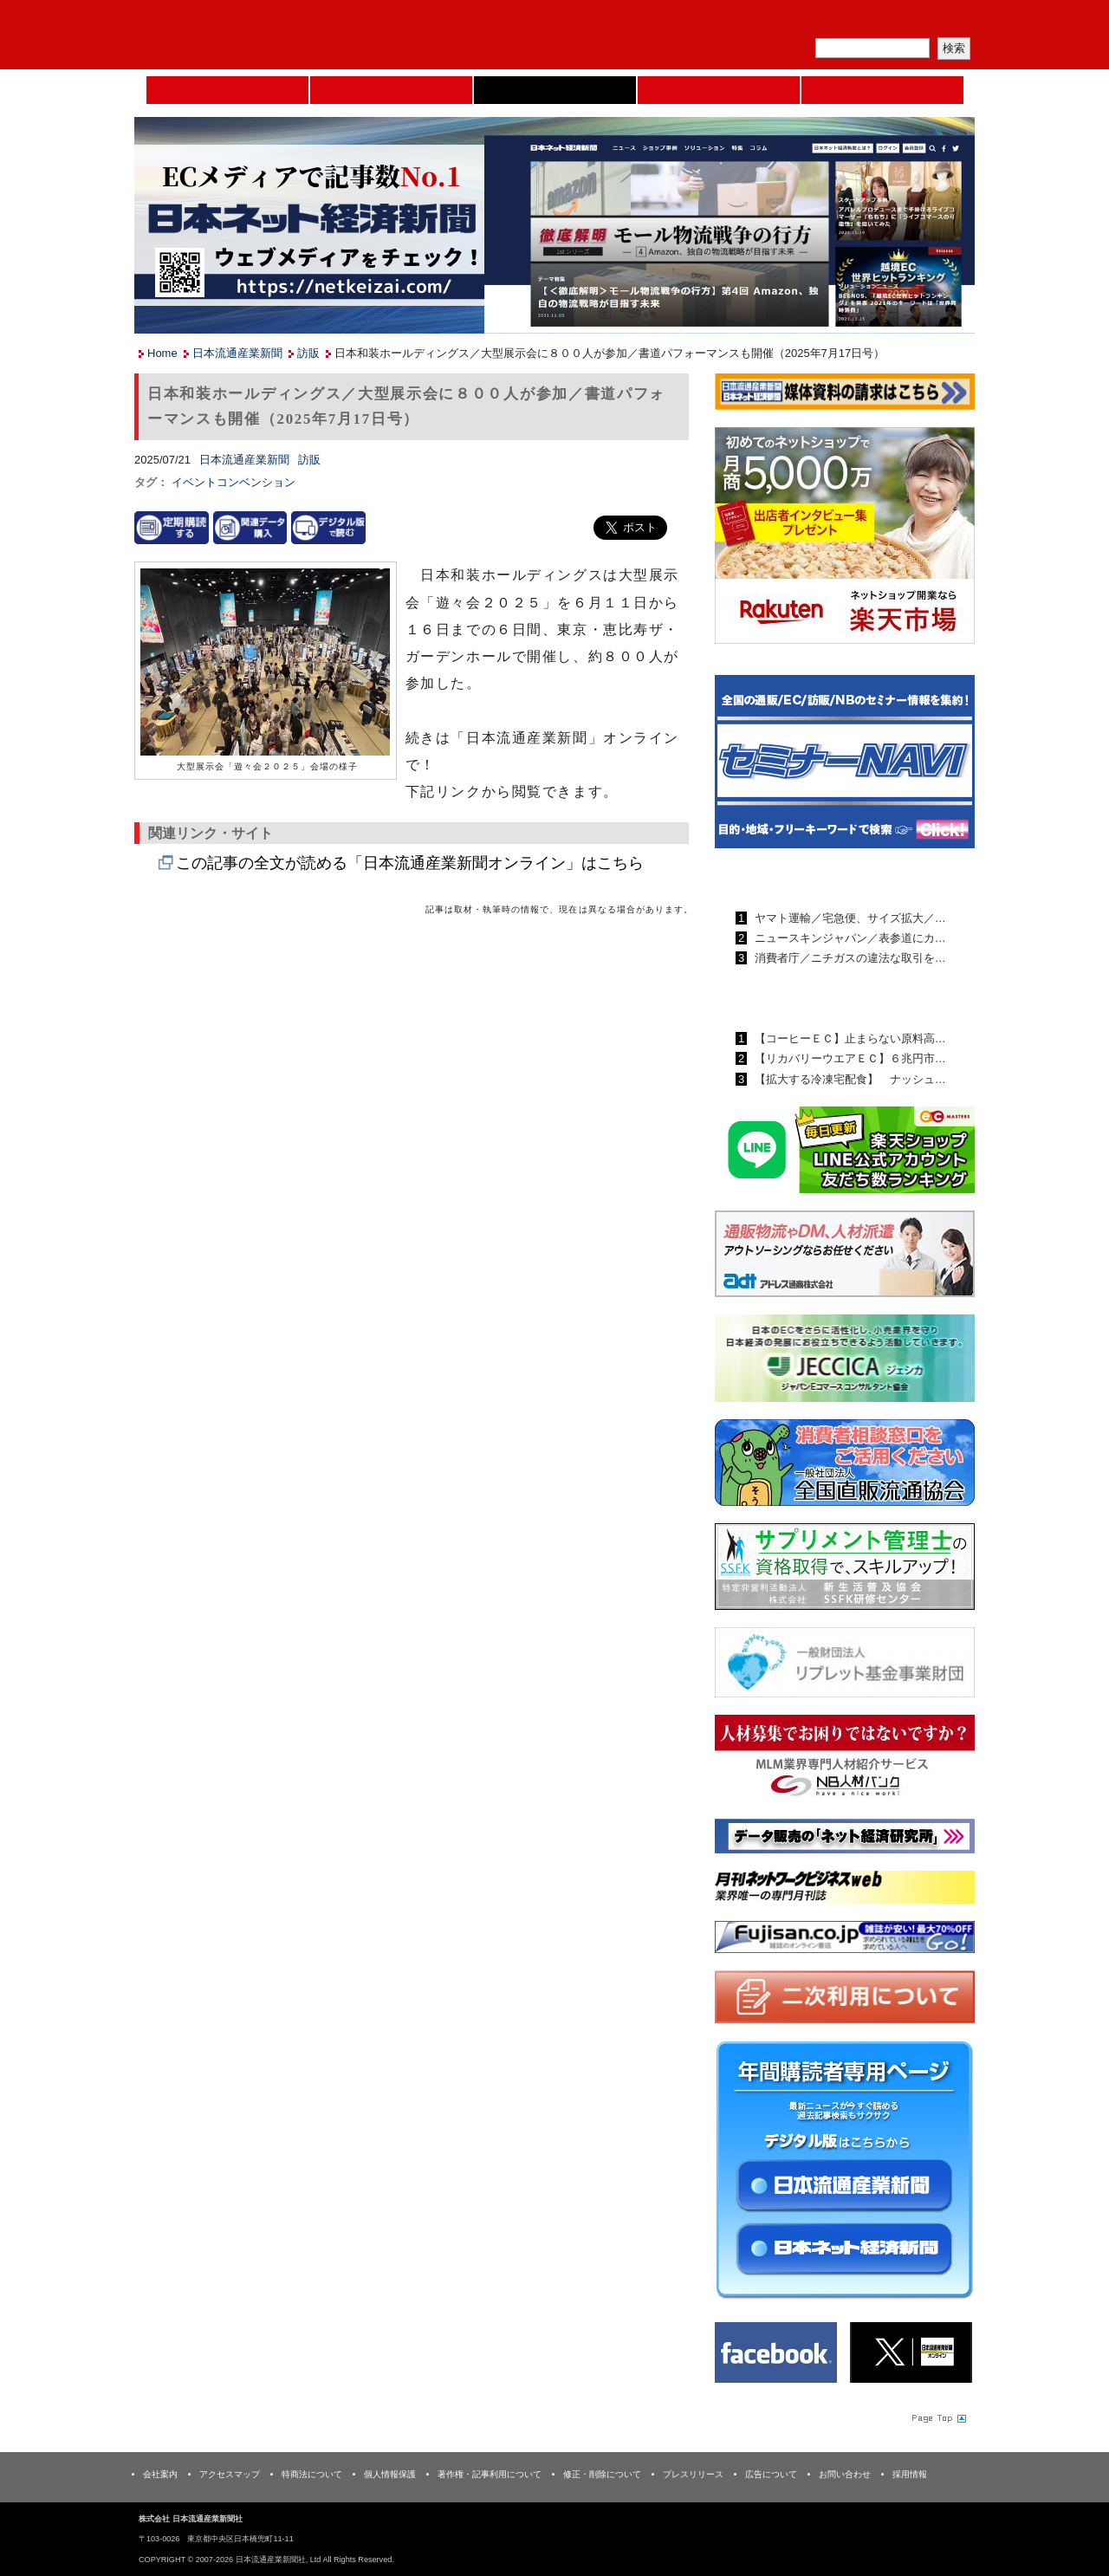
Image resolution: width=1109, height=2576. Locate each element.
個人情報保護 (390, 2474)
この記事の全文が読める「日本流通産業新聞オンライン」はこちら (410, 863)
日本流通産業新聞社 (259, 35)
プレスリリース (693, 2474)
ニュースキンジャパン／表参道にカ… (848, 937)
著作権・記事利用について (490, 2474)
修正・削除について (602, 2474)
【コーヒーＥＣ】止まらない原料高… (848, 1038)
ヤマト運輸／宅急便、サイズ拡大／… (848, 918)
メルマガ (772, 22)
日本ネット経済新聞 (719, 90)
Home (227, 90)
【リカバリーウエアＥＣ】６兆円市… (848, 1058)
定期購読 (852, 22)
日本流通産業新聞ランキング (815, 878)
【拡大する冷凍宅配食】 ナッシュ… (848, 1079)
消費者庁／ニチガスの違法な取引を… (848, 957)
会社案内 (160, 2474)
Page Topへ (937, 2417)
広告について (771, 2474)
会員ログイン (933, 22)
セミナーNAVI (391, 90)
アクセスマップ (229, 2474)
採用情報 (909, 2474)
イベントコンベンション (233, 482)
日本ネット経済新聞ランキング (821, 998)
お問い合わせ (845, 2474)
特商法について (312, 2474)
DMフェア (882, 90)
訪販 (308, 353)
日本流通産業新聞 (555, 90)
